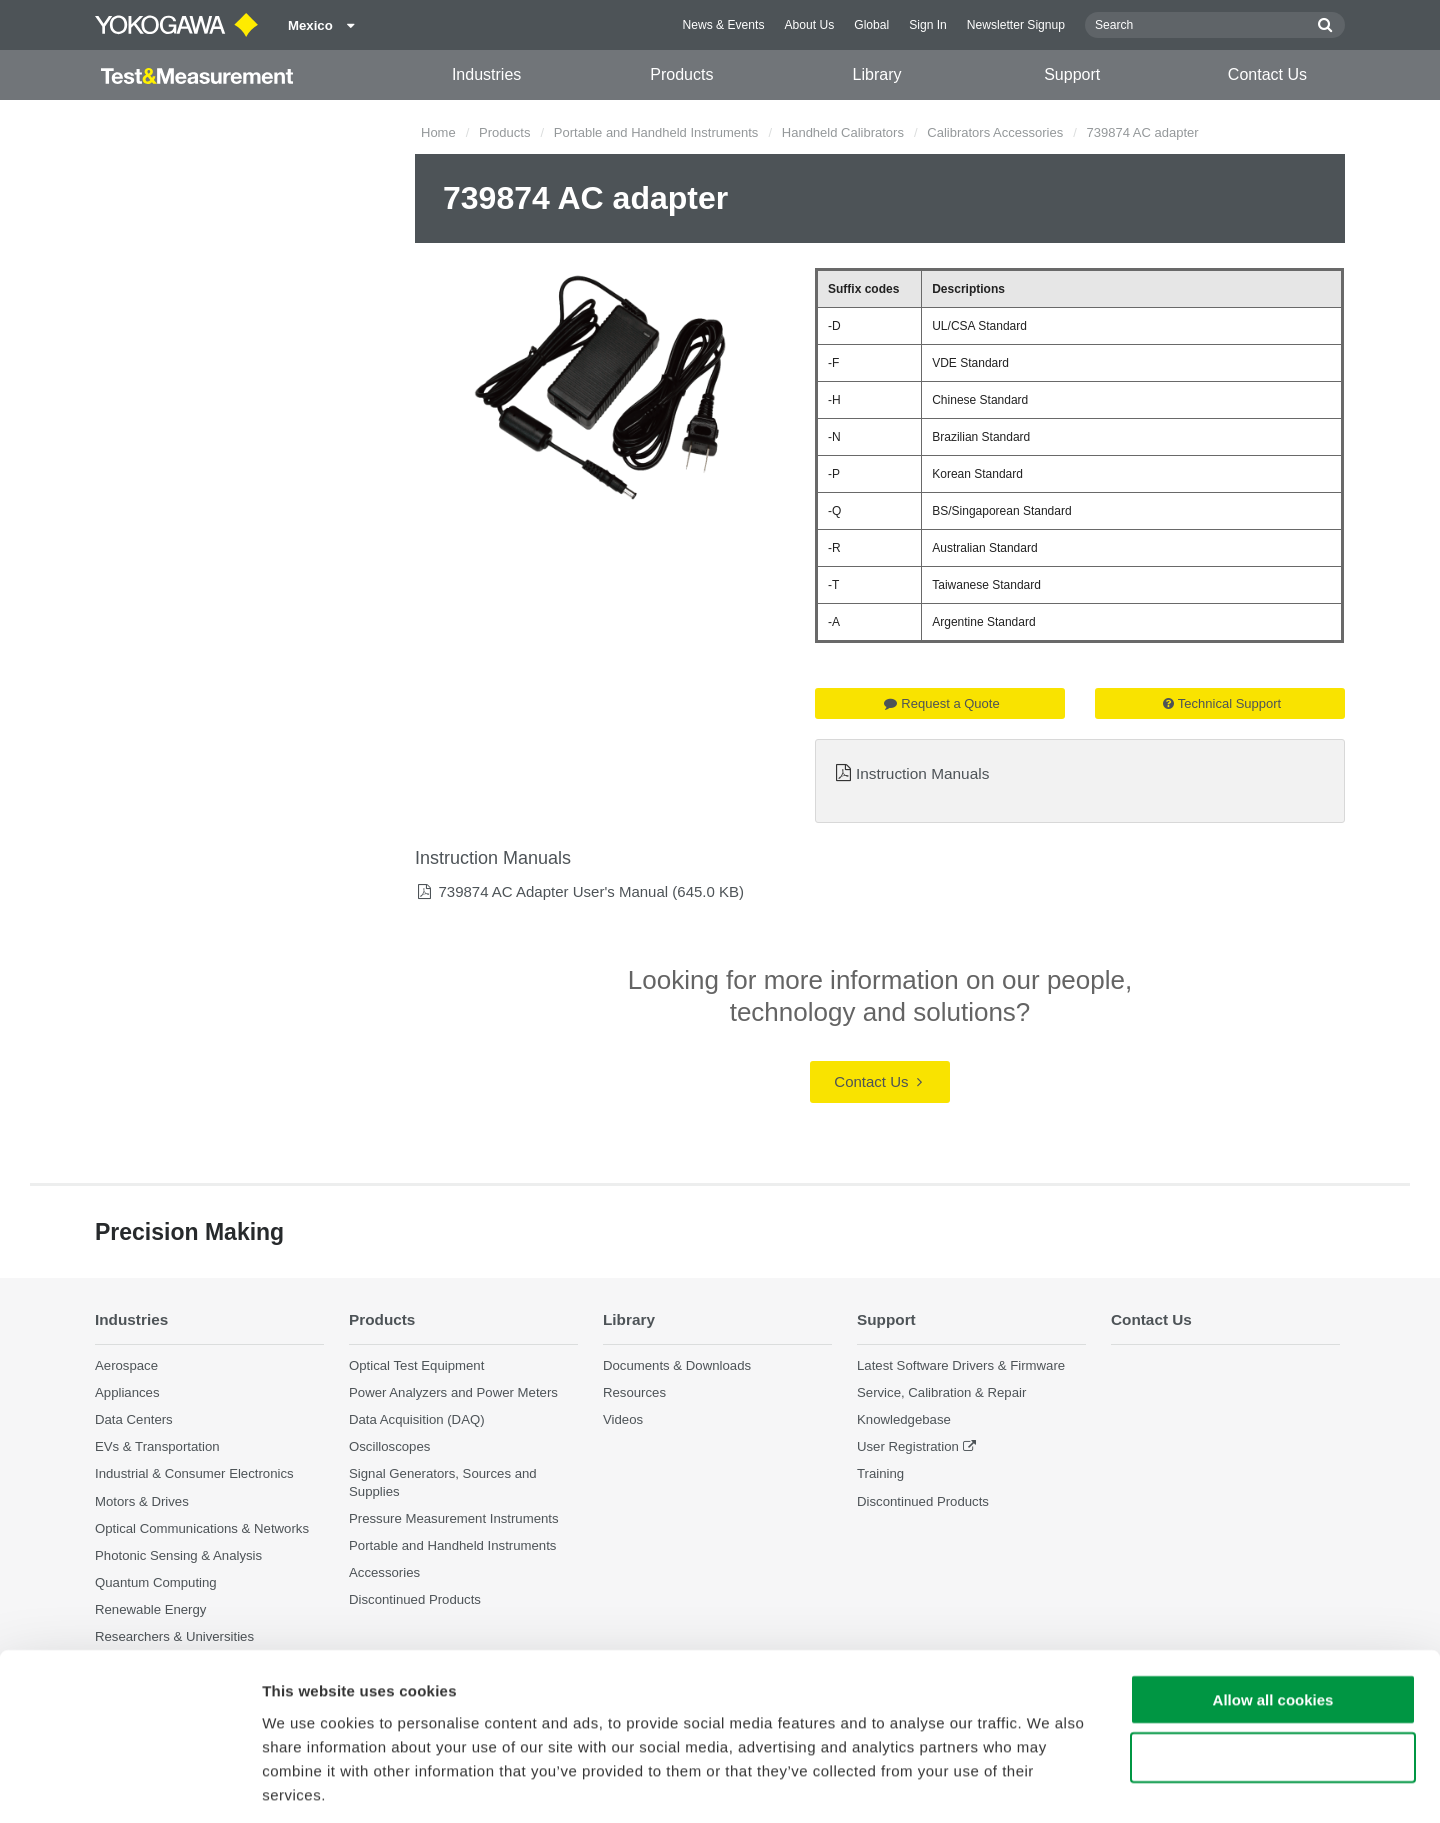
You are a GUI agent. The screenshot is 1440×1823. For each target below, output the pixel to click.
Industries (486, 74)
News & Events (723, 25)
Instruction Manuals (922, 773)
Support (1072, 74)
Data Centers (134, 1419)
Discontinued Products (923, 1501)
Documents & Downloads (677, 1365)
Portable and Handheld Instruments (656, 132)
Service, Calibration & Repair (941, 1392)
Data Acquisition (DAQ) (417, 1419)
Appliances (127, 1392)
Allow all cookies (1273, 1607)
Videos (623, 1419)
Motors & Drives (142, 1501)
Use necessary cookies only (1273, 1666)
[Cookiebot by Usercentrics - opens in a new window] (129, 1784)
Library (877, 74)
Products (681, 74)
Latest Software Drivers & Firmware (961, 1365)
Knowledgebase (904, 1419)
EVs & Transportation (157, 1446)
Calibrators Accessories (995, 132)
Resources (634, 1392)
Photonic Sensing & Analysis (178, 1555)
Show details (1049, 1783)
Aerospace (126, 1365)
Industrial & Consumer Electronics (194, 1474)
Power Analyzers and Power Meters (453, 1392)
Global (871, 25)
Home (438, 132)
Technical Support (1222, 703)
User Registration (908, 1446)
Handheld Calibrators (843, 132)
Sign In (928, 25)
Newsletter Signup (1016, 25)
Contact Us (1267, 74)
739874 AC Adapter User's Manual (553, 891)
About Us (809, 25)
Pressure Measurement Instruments (454, 1518)
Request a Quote (941, 703)
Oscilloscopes (389, 1446)
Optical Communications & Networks (202, 1528)
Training (880, 1474)
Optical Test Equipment (416, 1365)
